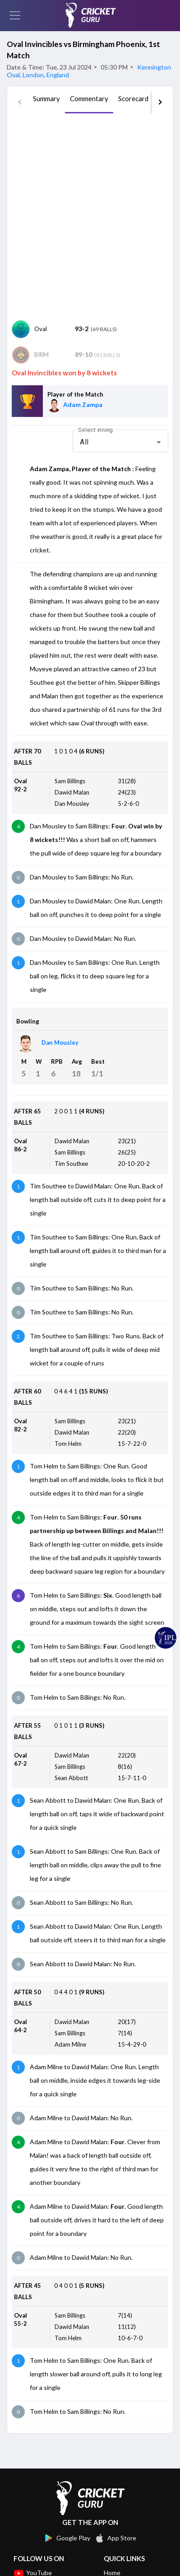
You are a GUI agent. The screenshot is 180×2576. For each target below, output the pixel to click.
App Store (115, 2538)
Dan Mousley (60, 1042)
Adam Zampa (82, 404)
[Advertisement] (90, 217)
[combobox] (120, 442)
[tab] (46, 102)
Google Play (67, 2538)
